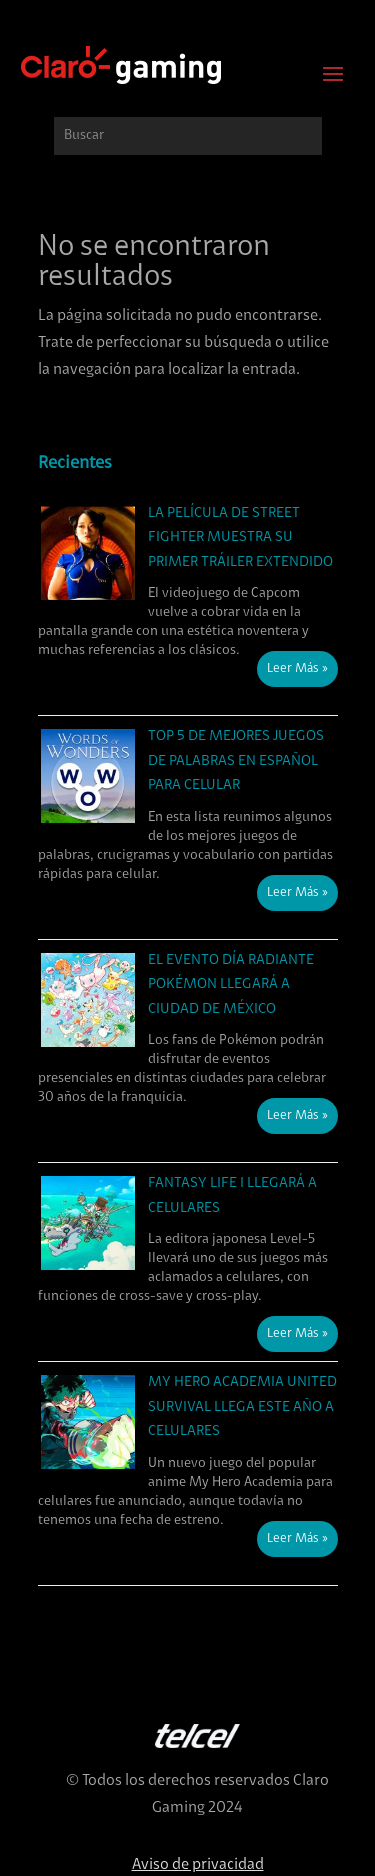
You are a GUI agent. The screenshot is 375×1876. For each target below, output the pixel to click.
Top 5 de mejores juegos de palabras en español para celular (236, 761)
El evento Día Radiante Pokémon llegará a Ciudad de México (231, 985)
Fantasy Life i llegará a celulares (232, 1196)
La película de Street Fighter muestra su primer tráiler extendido (240, 538)
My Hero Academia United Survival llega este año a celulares (242, 1407)
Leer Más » (297, 669)
